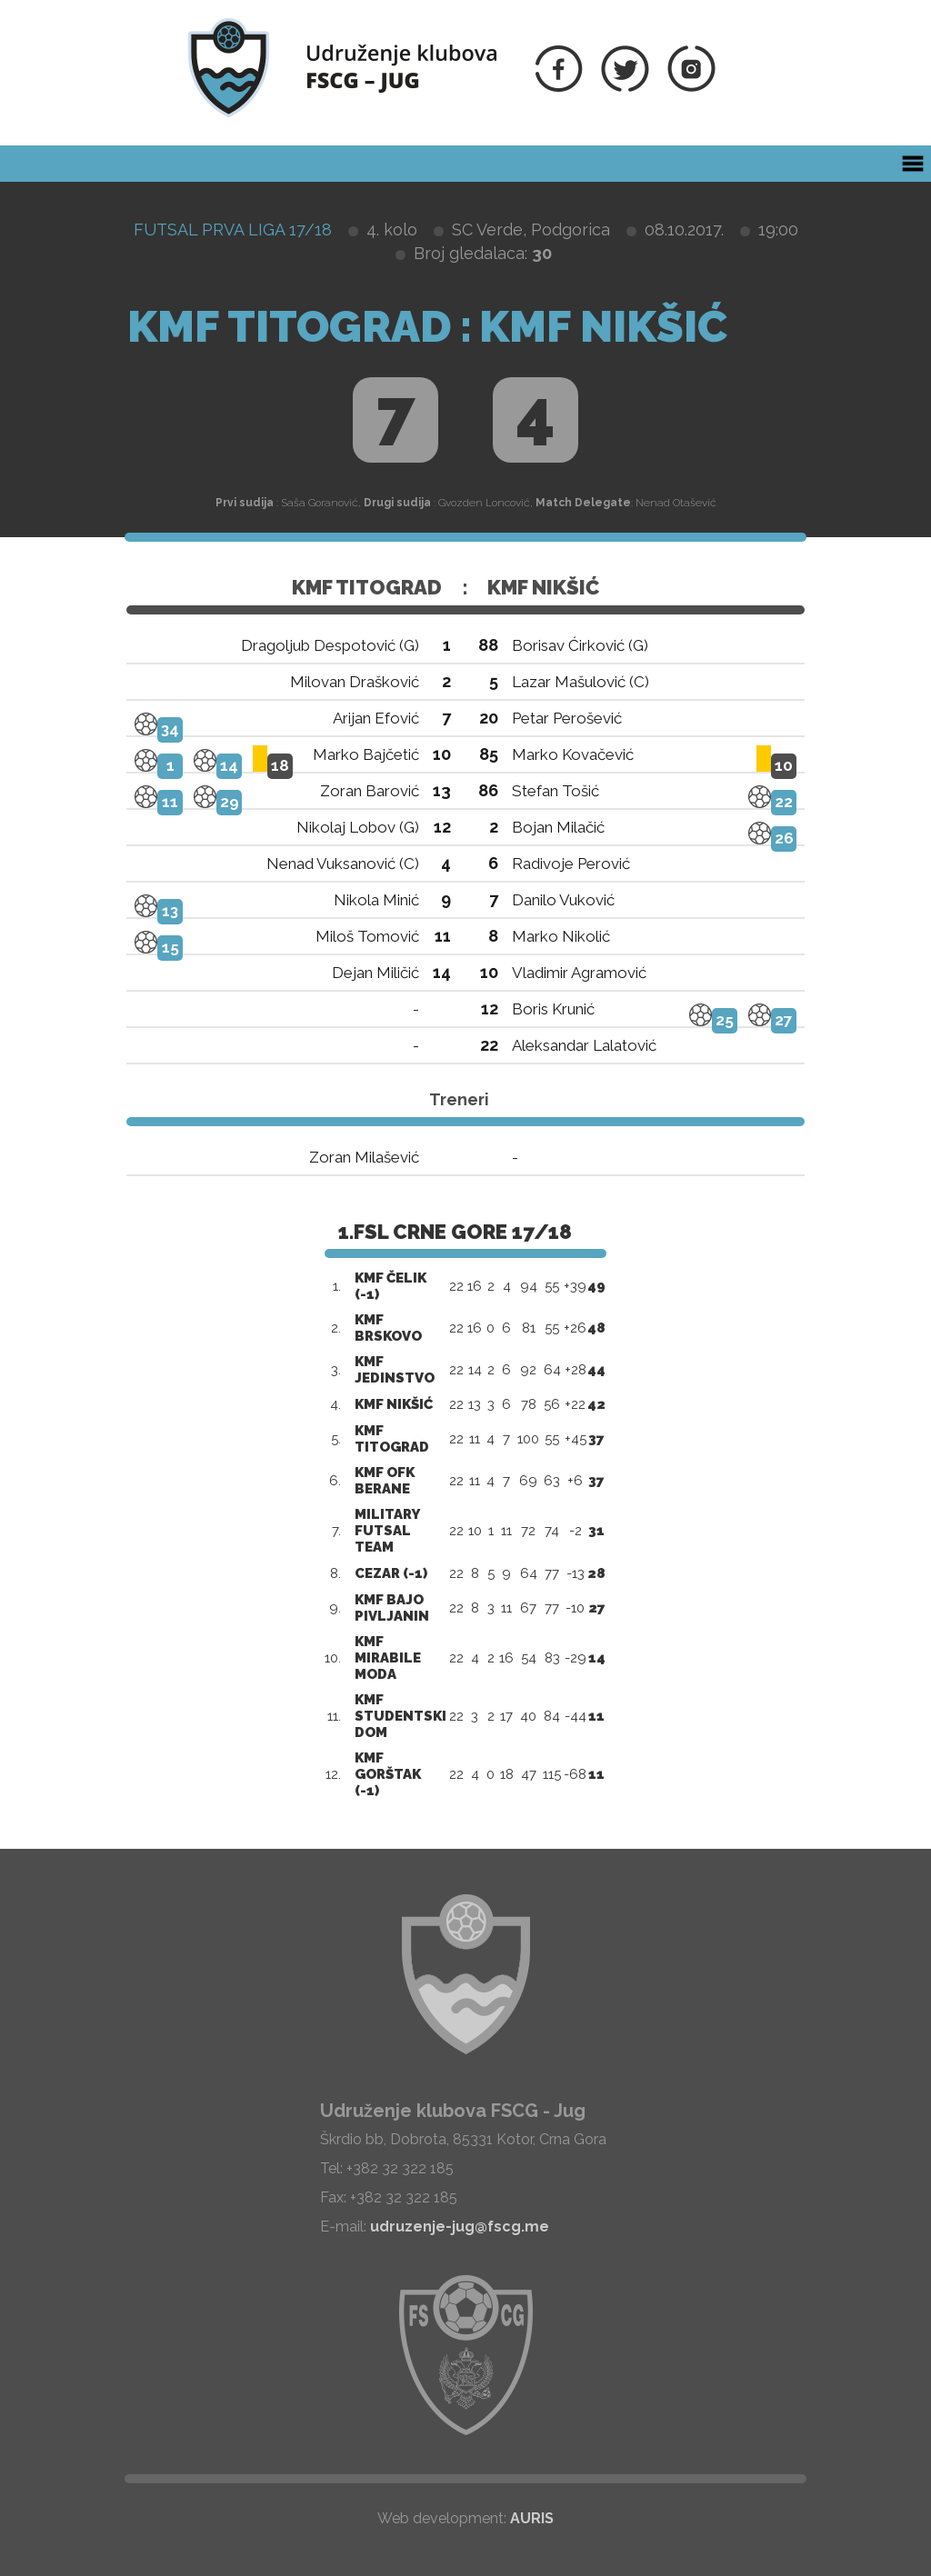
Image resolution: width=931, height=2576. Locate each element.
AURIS (532, 2518)
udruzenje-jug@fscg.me (459, 2226)
